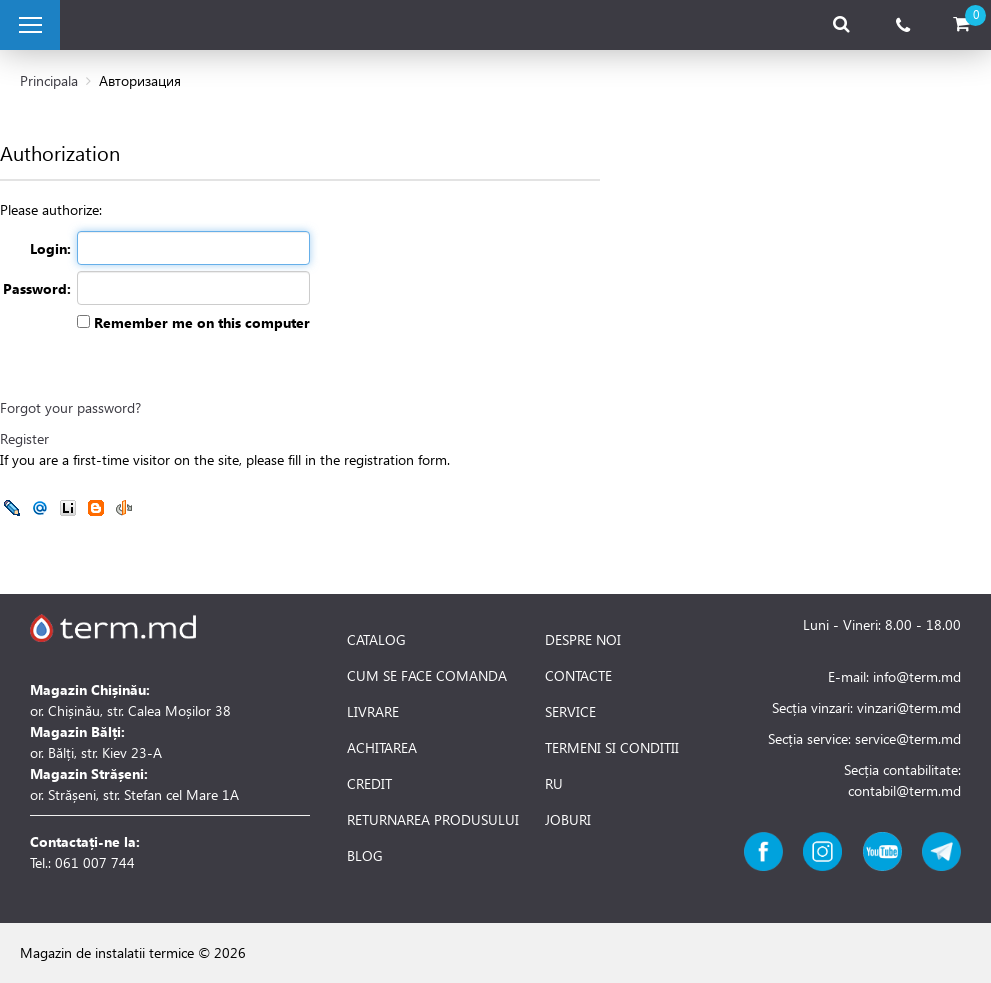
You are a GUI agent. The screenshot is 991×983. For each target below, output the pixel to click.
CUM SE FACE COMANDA (427, 676)
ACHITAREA (382, 748)
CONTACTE (578, 676)
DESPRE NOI (583, 640)
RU (554, 784)
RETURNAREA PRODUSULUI (433, 820)
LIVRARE (373, 712)
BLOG (365, 856)
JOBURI (568, 820)
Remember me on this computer (200, 322)
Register (24, 438)
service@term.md (908, 738)
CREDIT (369, 784)
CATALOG (376, 640)
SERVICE (570, 712)
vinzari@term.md (909, 707)
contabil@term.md (904, 790)
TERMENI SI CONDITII (612, 748)
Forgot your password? (70, 407)
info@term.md (917, 676)
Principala (49, 80)
